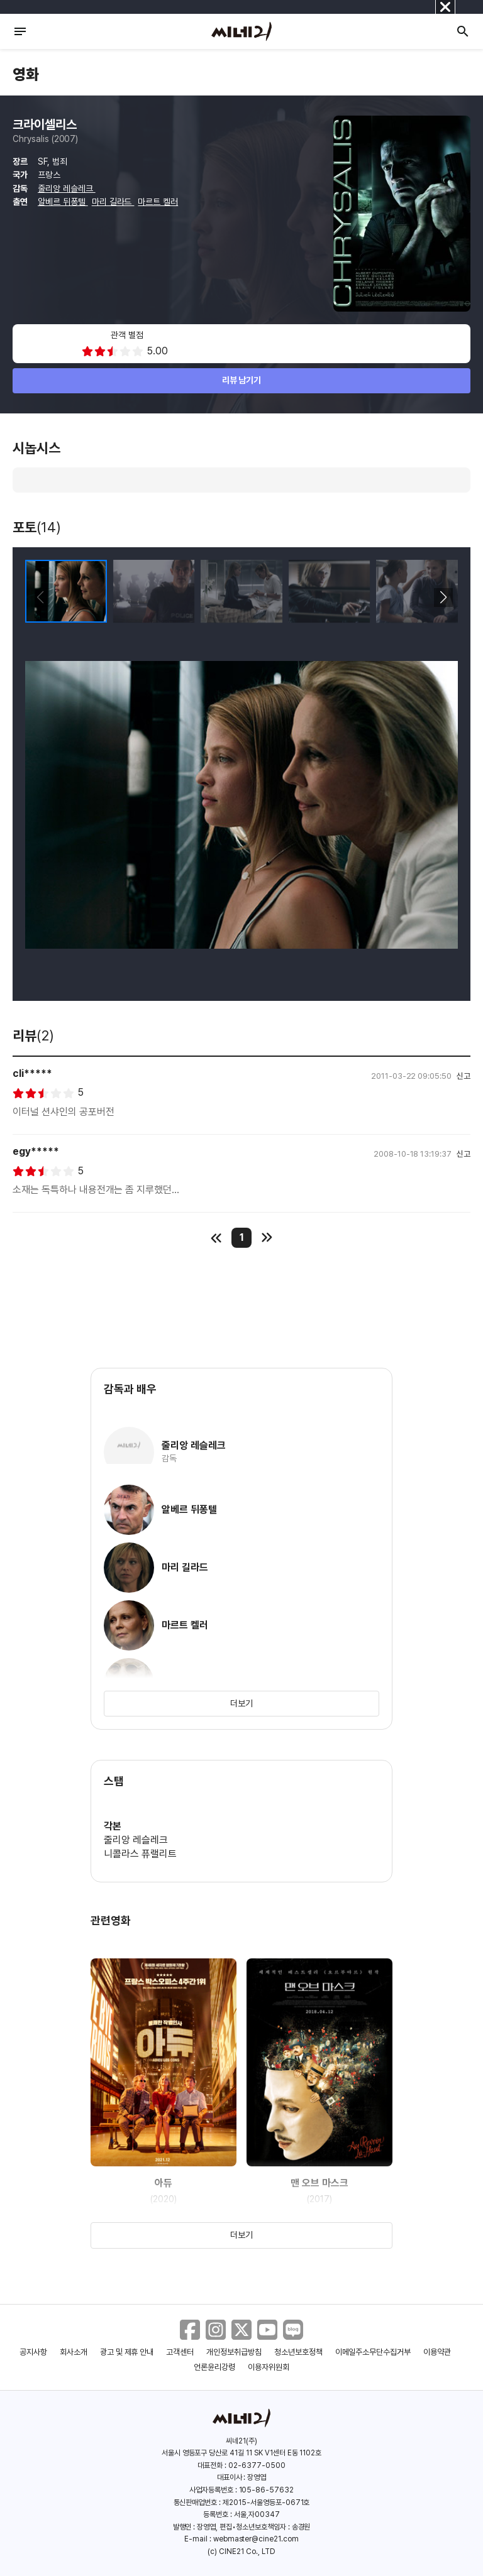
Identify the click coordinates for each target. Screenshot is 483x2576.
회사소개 (73, 2352)
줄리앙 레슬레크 (67, 188)
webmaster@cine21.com (256, 2539)
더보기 (241, 1703)
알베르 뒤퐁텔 (63, 202)
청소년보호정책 (298, 2352)
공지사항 (33, 2352)
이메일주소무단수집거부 (373, 2352)
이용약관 (437, 2352)
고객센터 (180, 2352)
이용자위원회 (268, 2367)
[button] (443, 597)
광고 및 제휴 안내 (127, 2352)
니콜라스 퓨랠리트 (140, 1854)
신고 (463, 1076)
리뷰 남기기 (242, 380)
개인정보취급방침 (234, 2352)
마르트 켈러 (158, 202)
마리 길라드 (113, 202)
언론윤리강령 (214, 2367)
